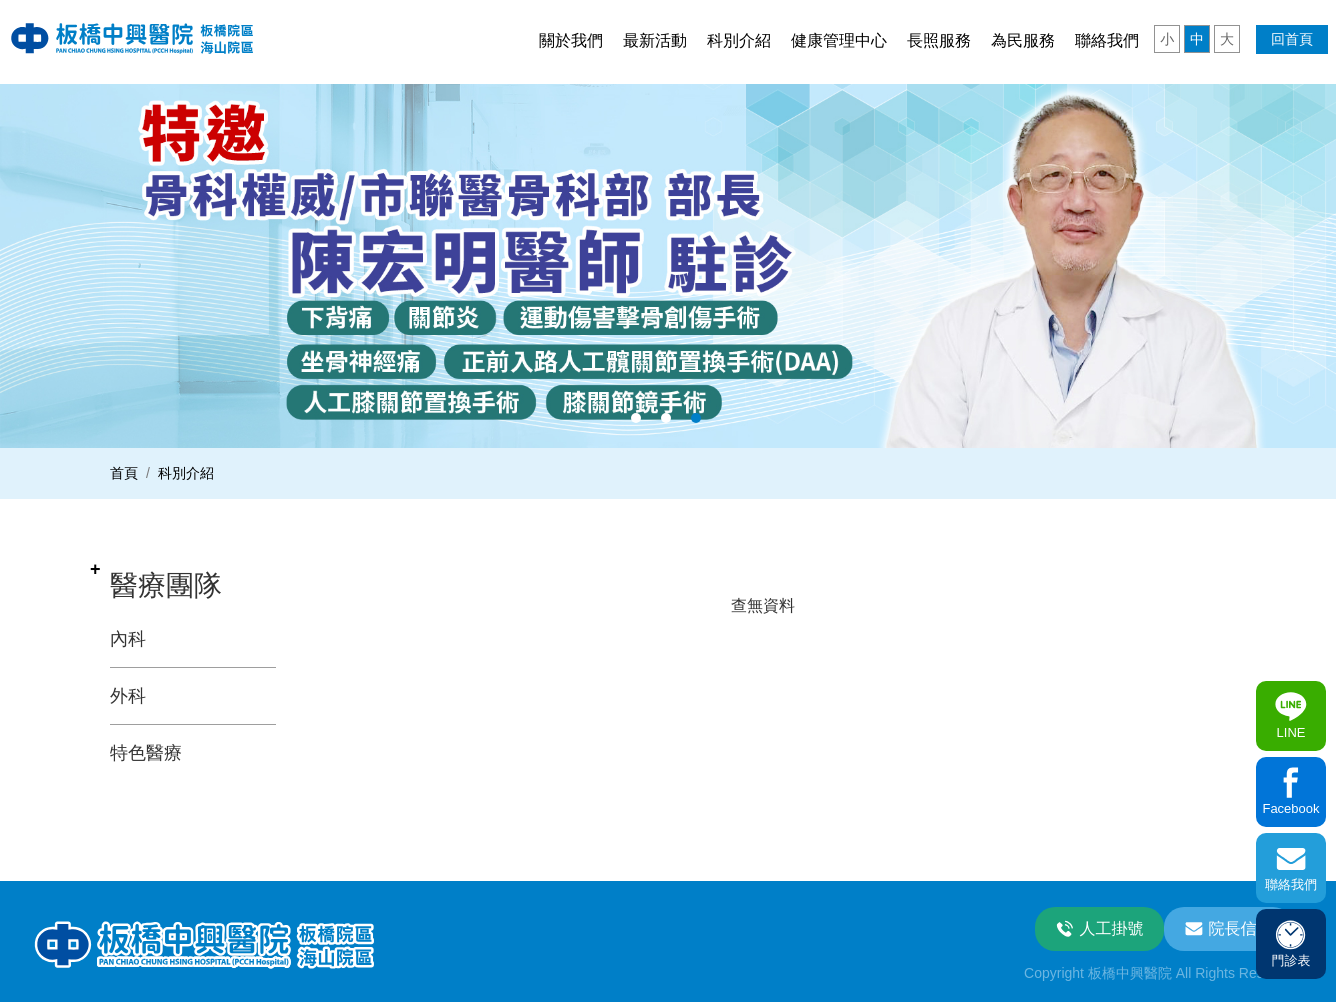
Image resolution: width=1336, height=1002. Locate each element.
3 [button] (696, 418)
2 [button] (666, 418)
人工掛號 (1112, 928)
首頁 (124, 473)
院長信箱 (1241, 928)
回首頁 (1292, 39)
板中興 (132, 37)
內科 (128, 639)
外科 (128, 696)
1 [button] (636, 418)
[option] (668, 266)
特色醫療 (146, 753)
